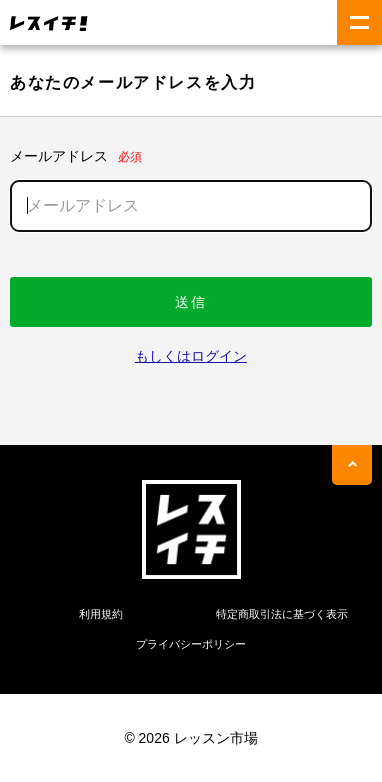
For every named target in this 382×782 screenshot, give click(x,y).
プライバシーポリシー (191, 644)
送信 (191, 302)
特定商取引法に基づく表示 (282, 614)
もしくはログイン (191, 356)
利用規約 (101, 614)
